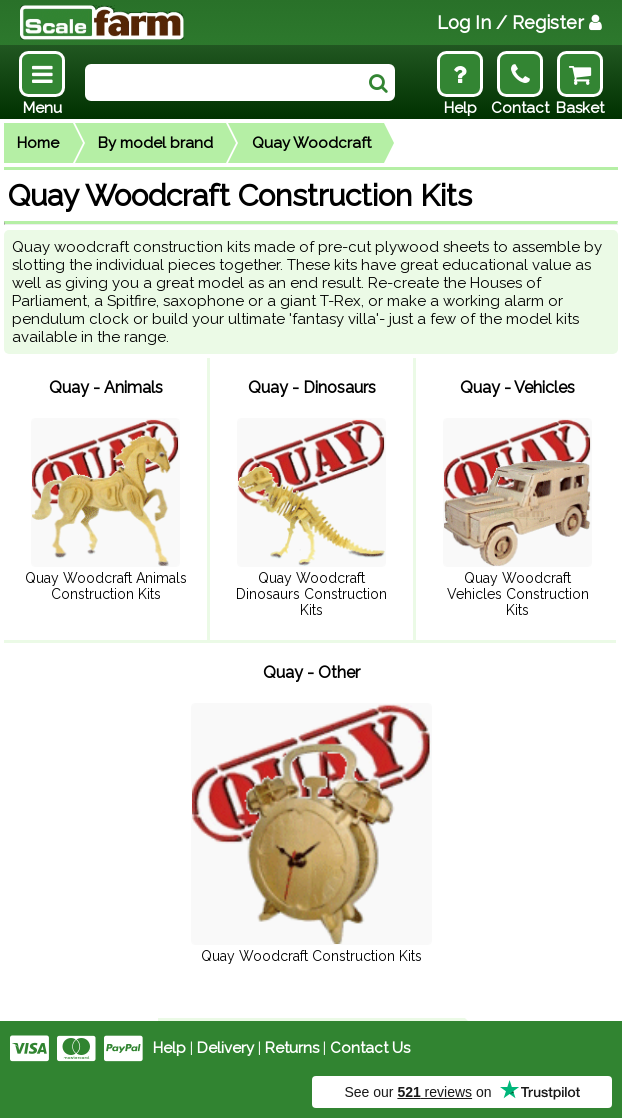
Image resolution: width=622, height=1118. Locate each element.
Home (38, 143)
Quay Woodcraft (311, 143)
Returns (292, 1048)
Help (169, 1048)
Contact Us (370, 1048)
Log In (519, 22)
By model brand (155, 143)
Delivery (225, 1048)
